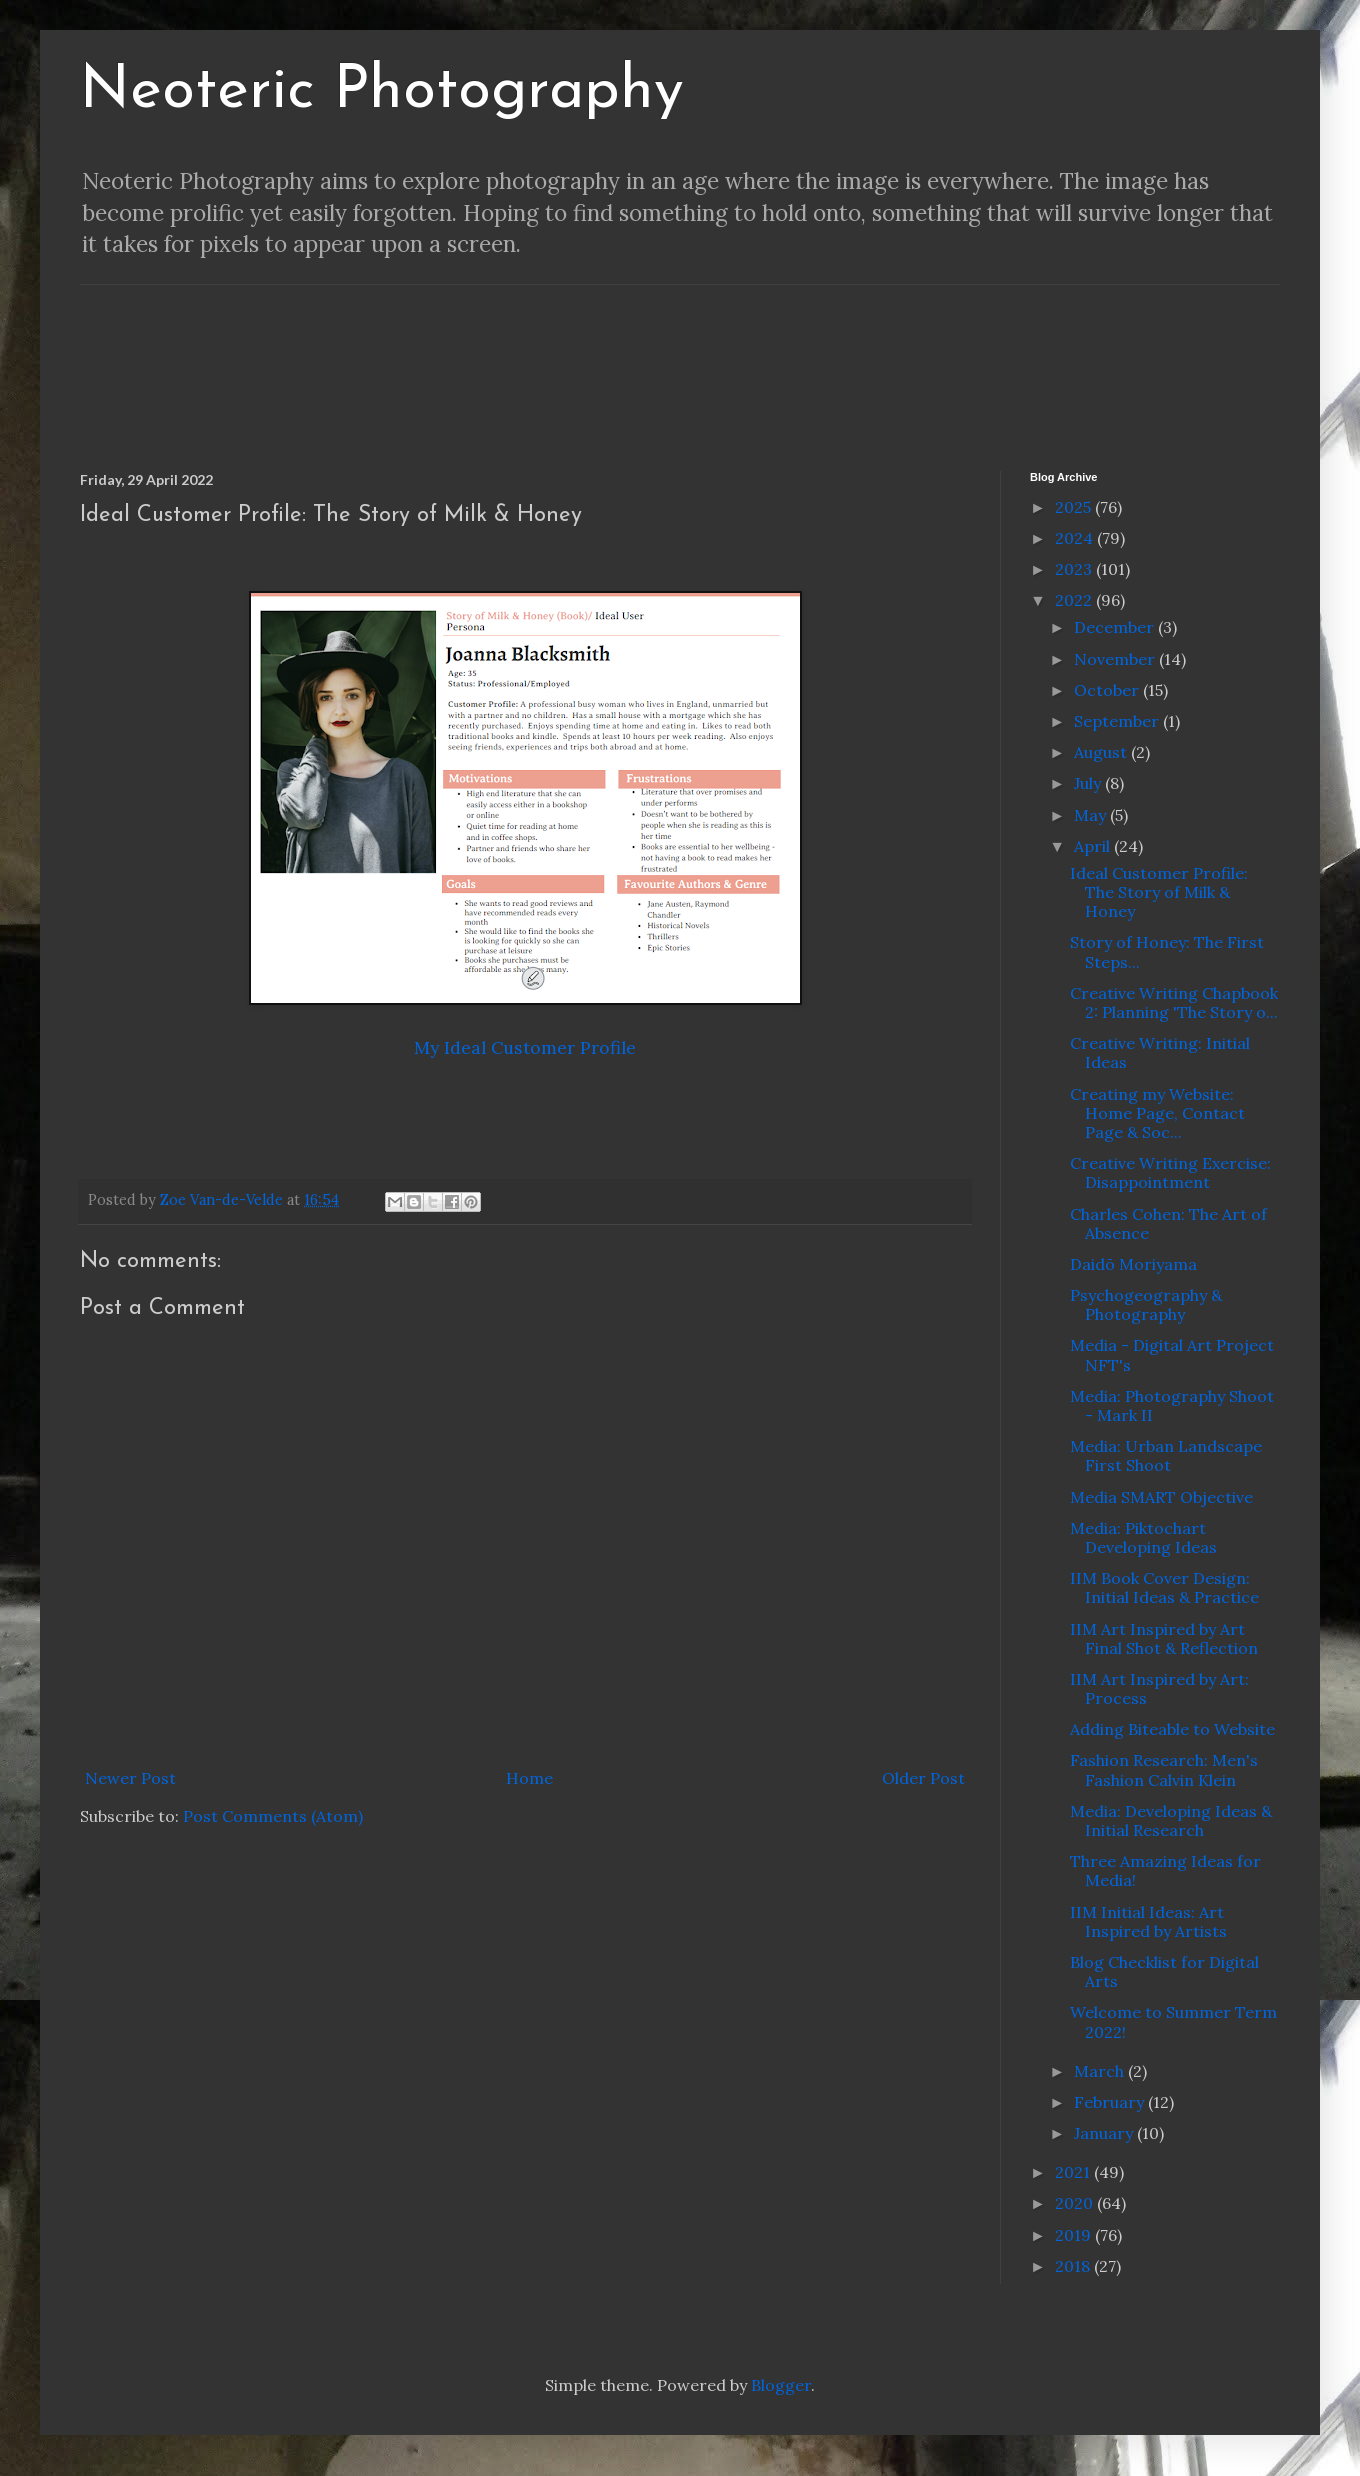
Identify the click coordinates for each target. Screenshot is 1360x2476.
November (1116, 659)
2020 (1076, 2203)
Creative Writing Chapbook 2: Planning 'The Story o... (1174, 1002)
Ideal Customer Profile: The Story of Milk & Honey (1159, 892)
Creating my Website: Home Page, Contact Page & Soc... (1157, 1113)
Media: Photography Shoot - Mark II (1172, 1405)
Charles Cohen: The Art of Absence (1168, 1223)
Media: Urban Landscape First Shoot (1166, 1455)
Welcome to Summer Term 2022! (1173, 2021)
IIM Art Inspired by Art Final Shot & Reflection (1164, 1638)
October (1108, 690)
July (1089, 783)
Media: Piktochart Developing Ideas (1143, 1537)
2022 (1075, 600)
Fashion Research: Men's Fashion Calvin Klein (1164, 1769)
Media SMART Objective (1161, 1497)
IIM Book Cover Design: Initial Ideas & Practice (1164, 1587)
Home (529, 1778)
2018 (1074, 2266)
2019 (1075, 2235)
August (1102, 752)
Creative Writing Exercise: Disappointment (1170, 1172)
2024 (1076, 538)
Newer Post (130, 1778)
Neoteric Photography (382, 92)
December (1116, 627)
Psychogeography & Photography (1146, 1304)
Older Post (923, 1778)
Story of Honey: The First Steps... (1167, 951)
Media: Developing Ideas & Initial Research (1171, 1820)
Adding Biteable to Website (1172, 1729)
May (1092, 815)
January (1105, 2133)
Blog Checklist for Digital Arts (1164, 1971)
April (1094, 846)
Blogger (781, 2385)
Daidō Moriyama (1133, 1264)
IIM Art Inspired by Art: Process (1159, 1688)
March (1101, 2071)
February (1111, 2102)
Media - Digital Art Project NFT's (1172, 1354)
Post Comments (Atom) (273, 1816)
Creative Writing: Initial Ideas (1160, 1052)
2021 (1074, 2172)
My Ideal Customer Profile (525, 1047)
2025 (1075, 507)
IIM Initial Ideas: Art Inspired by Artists (1148, 1921)
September (1118, 721)
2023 (1075, 569)
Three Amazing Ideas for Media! (1165, 1870)
